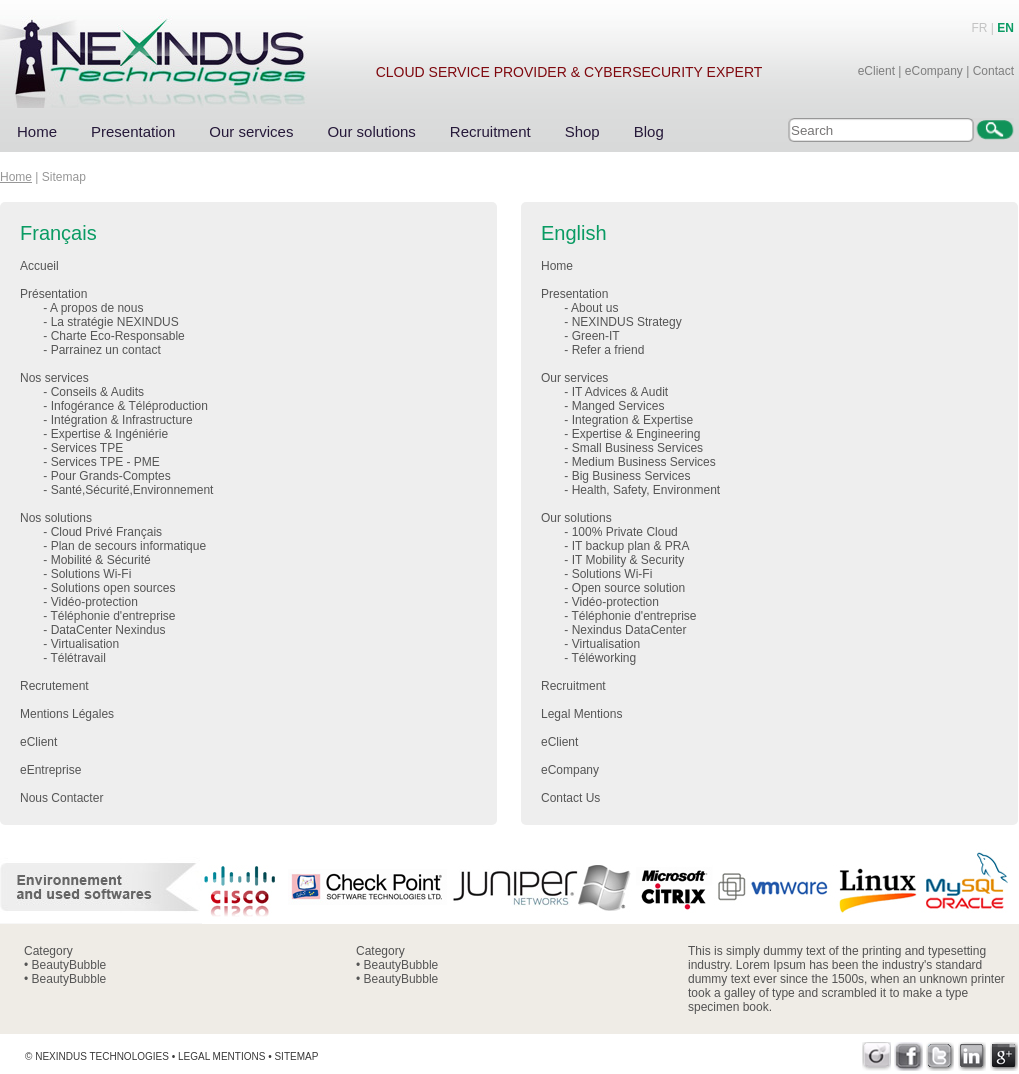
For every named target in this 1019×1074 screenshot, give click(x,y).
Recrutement (54, 686)
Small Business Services (637, 448)
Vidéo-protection (94, 602)
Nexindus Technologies (102, 1056)
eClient (876, 71)
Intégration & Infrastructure (122, 420)
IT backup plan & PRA (631, 546)
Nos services (54, 378)
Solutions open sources (113, 588)
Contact (993, 71)
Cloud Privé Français (106, 532)
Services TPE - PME (105, 462)
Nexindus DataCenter (629, 630)
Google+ (1004, 1056)
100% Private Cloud (625, 532)
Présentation (53, 294)
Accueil (39, 266)
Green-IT (596, 336)
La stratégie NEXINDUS (115, 322)
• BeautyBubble (65, 965)
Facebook (908, 1056)
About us (594, 308)
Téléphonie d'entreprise (112, 616)
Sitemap (296, 1056)
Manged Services (618, 406)
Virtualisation (85, 644)
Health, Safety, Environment (646, 490)
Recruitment (490, 131)
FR (980, 28)
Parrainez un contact (106, 350)
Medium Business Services (644, 462)
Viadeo (876, 1056)
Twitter (940, 1056)
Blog (649, 131)
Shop (582, 131)
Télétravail (77, 658)
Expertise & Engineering (636, 434)
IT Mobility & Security (628, 560)
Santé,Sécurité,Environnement (132, 490)
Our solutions (371, 131)
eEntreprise (50, 770)
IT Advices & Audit (620, 392)
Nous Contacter (61, 798)
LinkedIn (972, 1056)
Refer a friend (608, 350)
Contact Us (570, 798)
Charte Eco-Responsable (118, 336)
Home (37, 131)
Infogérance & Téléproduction (129, 406)
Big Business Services (631, 476)
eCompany (934, 71)
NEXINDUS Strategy (627, 322)
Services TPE (87, 448)
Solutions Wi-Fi (91, 574)
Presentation (133, 131)
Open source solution (628, 588)
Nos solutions (56, 518)
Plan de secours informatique (128, 546)
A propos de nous (96, 308)
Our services (251, 131)
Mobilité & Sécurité (101, 560)
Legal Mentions (581, 714)
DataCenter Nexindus (108, 630)
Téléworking (603, 658)
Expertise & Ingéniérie (109, 434)
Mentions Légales (67, 714)
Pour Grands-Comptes (111, 476)
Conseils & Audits (97, 392)
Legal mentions (221, 1056)
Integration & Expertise (632, 420)
